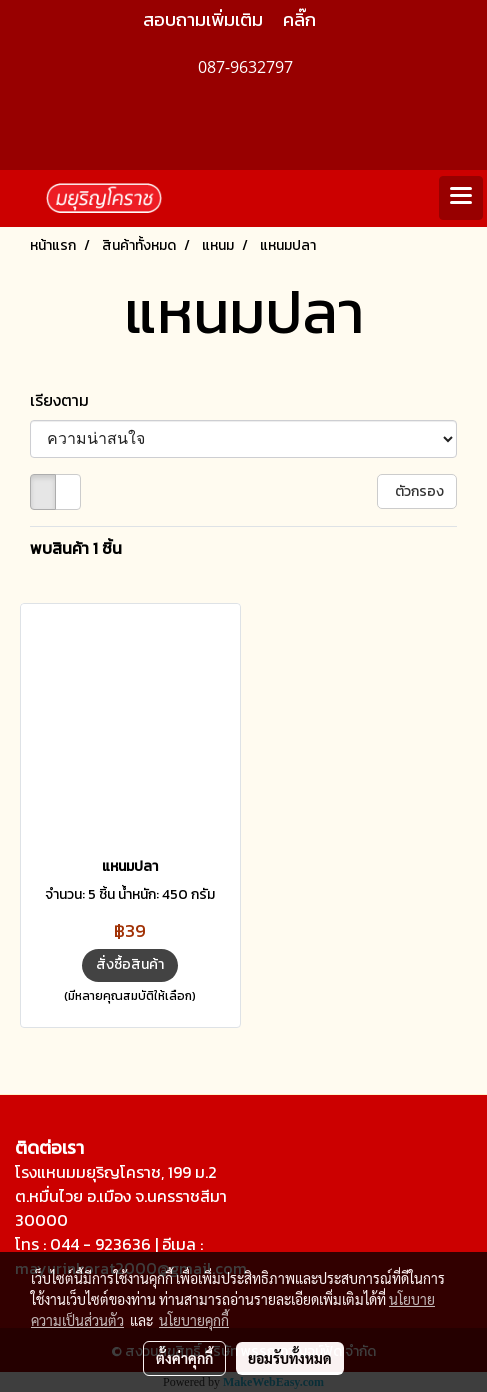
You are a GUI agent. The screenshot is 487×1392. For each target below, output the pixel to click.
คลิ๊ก (299, 19)
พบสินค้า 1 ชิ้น (76, 548)
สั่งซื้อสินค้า (130, 964)
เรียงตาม (65, 400)
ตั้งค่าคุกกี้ (184, 1358)
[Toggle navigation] (461, 198)
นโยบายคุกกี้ (194, 1320)
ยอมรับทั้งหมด (290, 1358)
